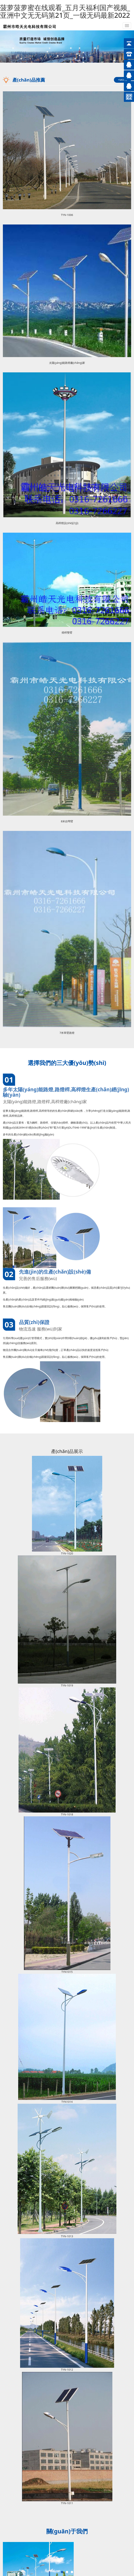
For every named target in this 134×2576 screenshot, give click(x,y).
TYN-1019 (67, 1685)
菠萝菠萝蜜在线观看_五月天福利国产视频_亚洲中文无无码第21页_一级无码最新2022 (65, 11)
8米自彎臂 (67, 821)
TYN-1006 (67, 215)
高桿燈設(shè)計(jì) (67, 523)
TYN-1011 (67, 2503)
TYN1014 (67, 2102)
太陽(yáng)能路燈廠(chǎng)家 (67, 363)
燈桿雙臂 (67, 632)
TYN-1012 (67, 2369)
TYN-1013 (67, 2236)
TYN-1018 (67, 1814)
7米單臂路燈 (67, 1033)
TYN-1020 (67, 1553)
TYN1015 (67, 1972)
